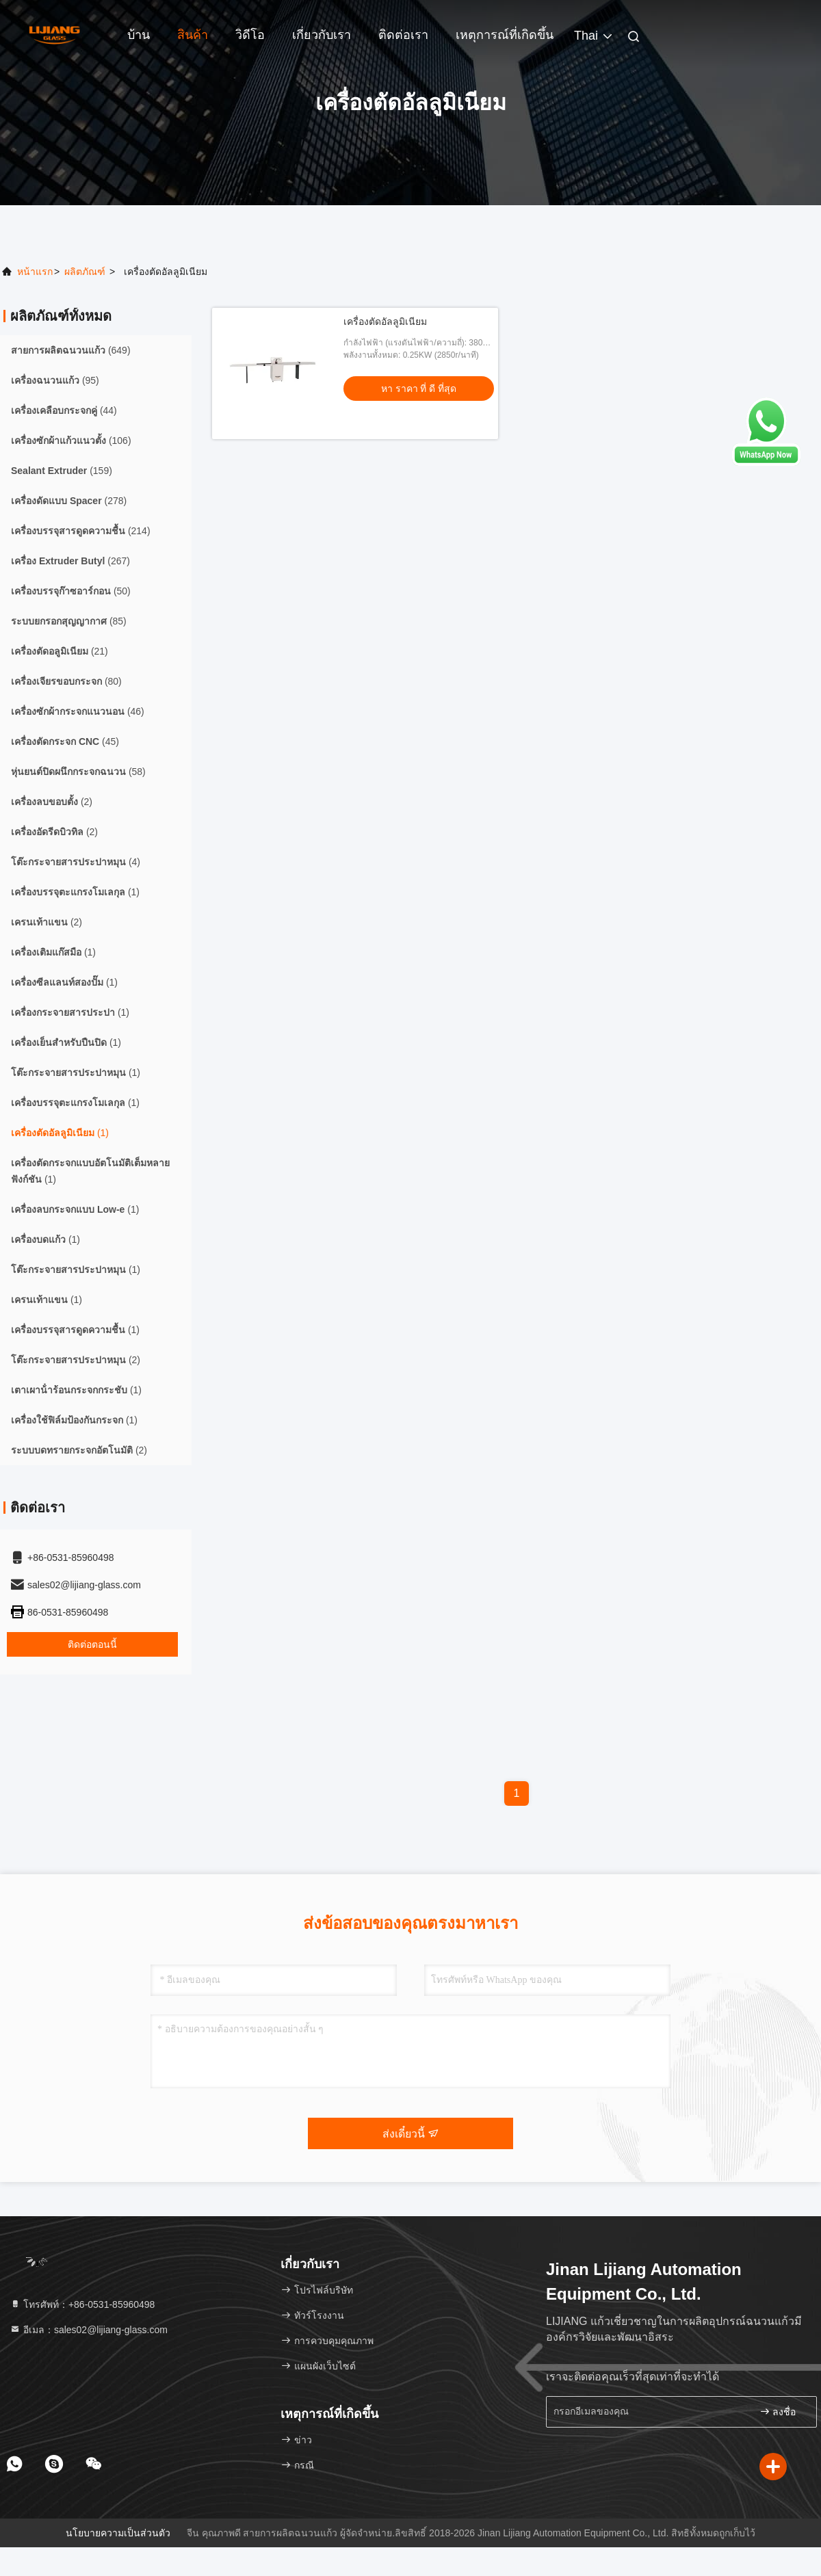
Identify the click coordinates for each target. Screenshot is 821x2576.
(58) (78, 771)
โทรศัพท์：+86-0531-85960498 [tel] (82, 2304)
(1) (75, 891)
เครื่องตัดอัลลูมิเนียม (385, 321)
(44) (64, 410)
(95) (55, 380)
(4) (75, 861)
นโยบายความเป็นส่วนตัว (118, 2532)
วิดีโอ (250, 35)
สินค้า (192, 35)
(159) (61, 470)
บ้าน (138, 35)
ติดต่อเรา (403, 35)
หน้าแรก (35, 271)
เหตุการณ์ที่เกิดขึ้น (504, 35)
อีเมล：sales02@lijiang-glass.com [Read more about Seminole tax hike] (89, 2329)
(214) (81, 530)
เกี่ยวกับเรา (321, 35)
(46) (77, 711)
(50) (71, 591)
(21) (59, 651)
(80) (66, 681)
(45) (65, 741)
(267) (70, 560)
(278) (69, 500)
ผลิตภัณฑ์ (84, 271)
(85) (69, 621)
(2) (51, 801)
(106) (71, 440)
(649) (71, 350)
